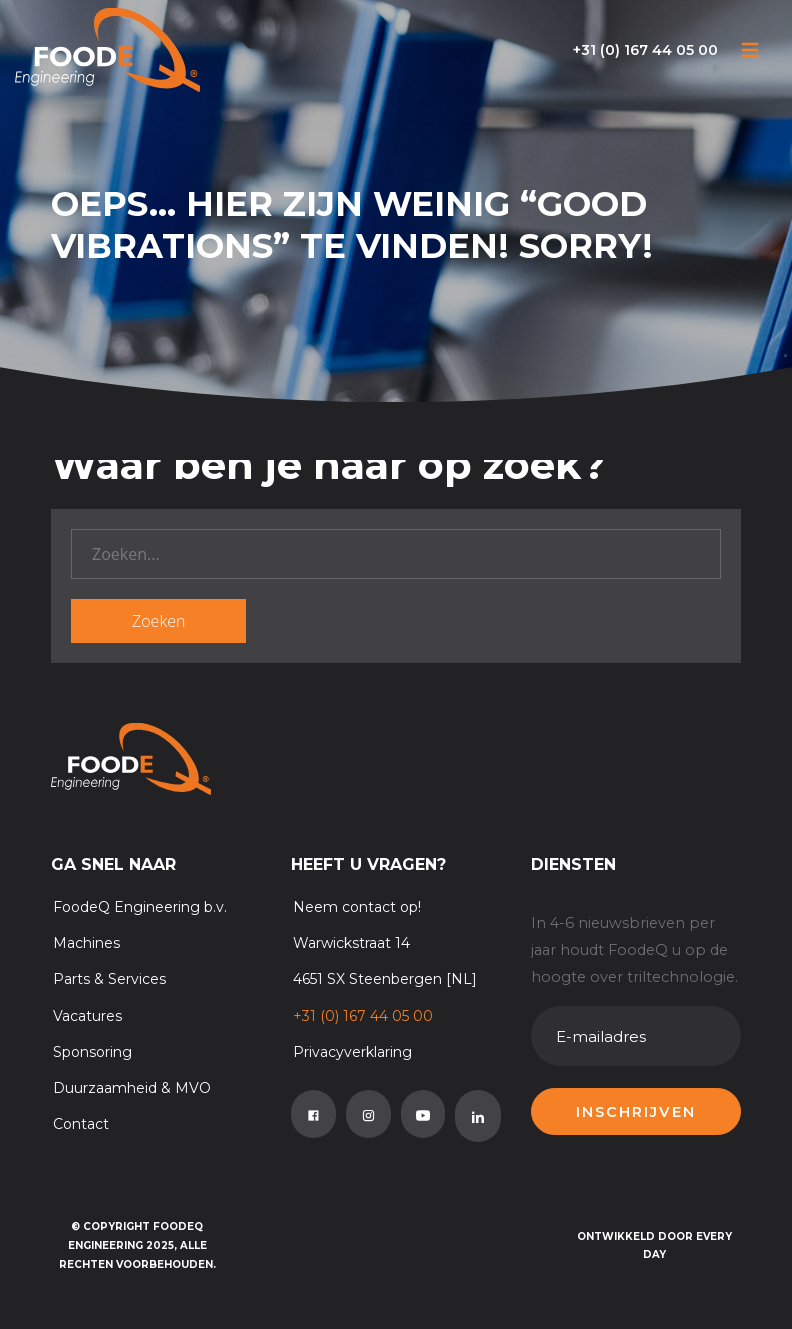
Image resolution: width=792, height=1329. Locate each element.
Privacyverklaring (352, 1052)
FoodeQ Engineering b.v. (140, 907)
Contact (81, 1124)
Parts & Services (109, 979)
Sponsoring (92, 1052)
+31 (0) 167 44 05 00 (645, 50)
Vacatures (87, 1016)
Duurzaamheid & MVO (132, 1088)
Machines (86, 943)
